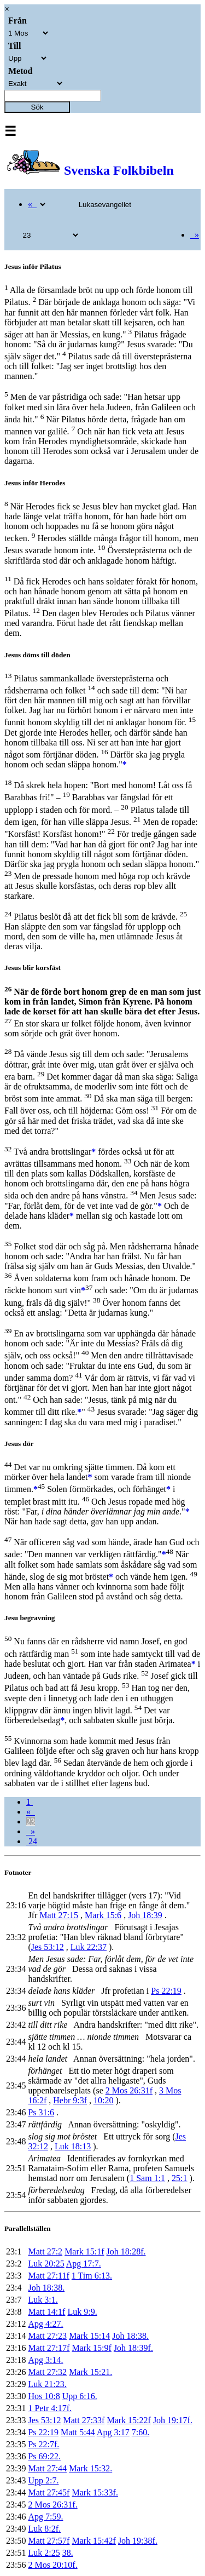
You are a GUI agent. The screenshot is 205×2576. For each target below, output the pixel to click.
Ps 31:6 (41, 2112)
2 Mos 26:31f (129, 2090)
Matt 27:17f (48, 2348)
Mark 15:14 (89, 2335)
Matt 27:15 (58, 1915)
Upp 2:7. (43, 2480)
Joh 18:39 (145, 1915)
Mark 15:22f (128, 2420)
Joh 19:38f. (137, 2540)
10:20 (103, 2100)
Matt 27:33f (83, 2420)
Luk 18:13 (73, 2146)
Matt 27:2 (45, 2251)
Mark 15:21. (90, 2372)
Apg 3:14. (45, 2360)
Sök (37, 107)
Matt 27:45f (48, 2492)
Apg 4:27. (45, 2323)
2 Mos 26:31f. (52, 2504)
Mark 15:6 (103, 1915)
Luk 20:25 (46, 2263)
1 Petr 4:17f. (50, 2408)
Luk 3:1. (42, 2299)
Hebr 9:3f (70, 2100)
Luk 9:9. (82, 2311)
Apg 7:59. (45, 2516)
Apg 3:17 (113, 2432)
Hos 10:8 (44, 2396)
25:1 (179, 2178)
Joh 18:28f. (126, 2251)
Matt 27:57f (48, 2540)
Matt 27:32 (47, 2372)
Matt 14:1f (46, 2311)
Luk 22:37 (89, 1947)
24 (31, 1841)
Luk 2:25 (44, 2552)
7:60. (140, 2432)
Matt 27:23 (47, 2335)
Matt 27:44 (47, 2468)
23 (30, 1821)
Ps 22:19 (166, 1990)
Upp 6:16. (79, 2396)
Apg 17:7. (83, 2263)
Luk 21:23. (47, 2384)
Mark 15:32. (90, 2468)
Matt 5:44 (78, 2432)
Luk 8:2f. (44, 2528)
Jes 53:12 (47, 1947)
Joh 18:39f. (133, 2348)
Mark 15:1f (84, 2251)
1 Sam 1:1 (147, 2178)
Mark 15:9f (91, 2348)
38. (67, 2552)
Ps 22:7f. (43, 2444)
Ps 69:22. (44, 2456)
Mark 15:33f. (95, 2492)
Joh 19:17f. (172, 2420)
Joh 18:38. (46, 2287)
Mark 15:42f (93, 2540)
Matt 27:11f (48, 2275)
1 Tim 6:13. (92, 2275)
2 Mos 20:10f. (52, 2564)
